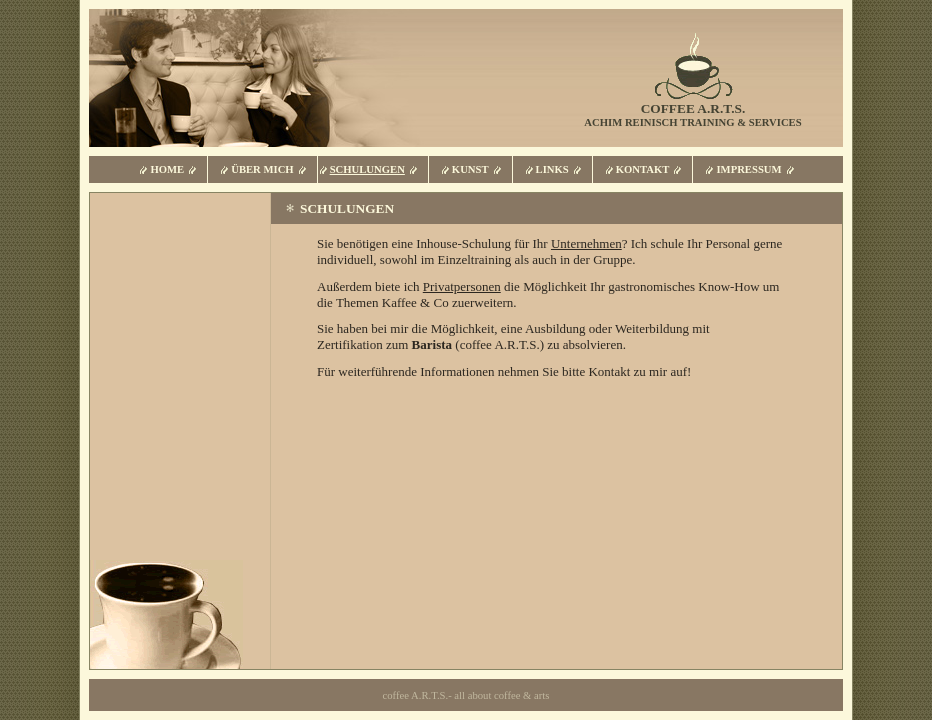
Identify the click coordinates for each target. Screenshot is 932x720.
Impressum (748, 169)
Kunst (470, 169)
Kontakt (643, 169)
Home (167, 169)
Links (552, 169)
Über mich (262, 169)
